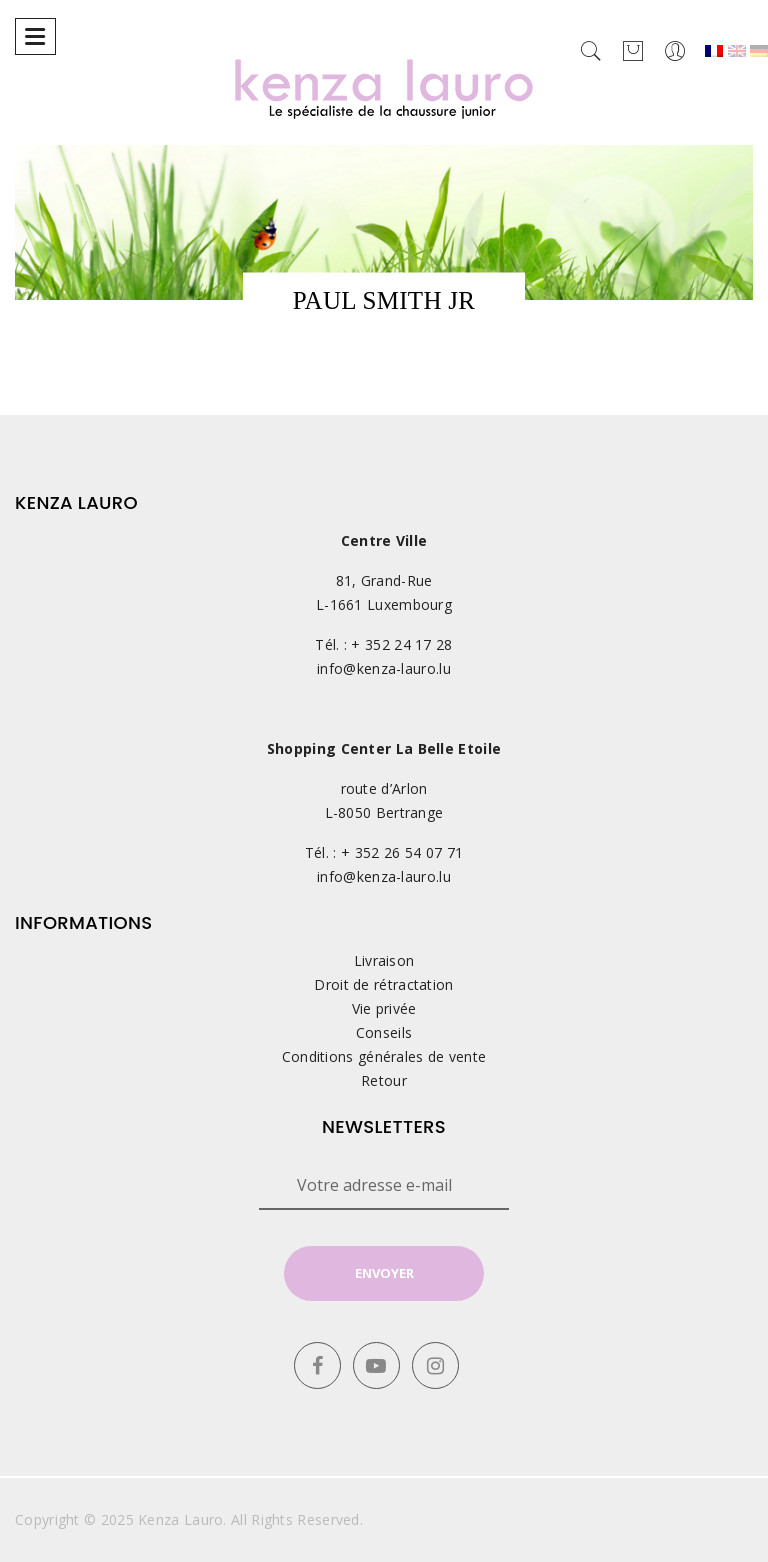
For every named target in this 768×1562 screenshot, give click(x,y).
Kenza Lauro (180, 1519)
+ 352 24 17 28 (401, 644)
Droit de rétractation (383, 984)
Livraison (384, 960)
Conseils (384, 1032)
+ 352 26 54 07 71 (402, 852)
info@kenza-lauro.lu (384, 668)
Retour (384, 1080)
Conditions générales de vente (384, 1056)
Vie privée (384, 1008)
